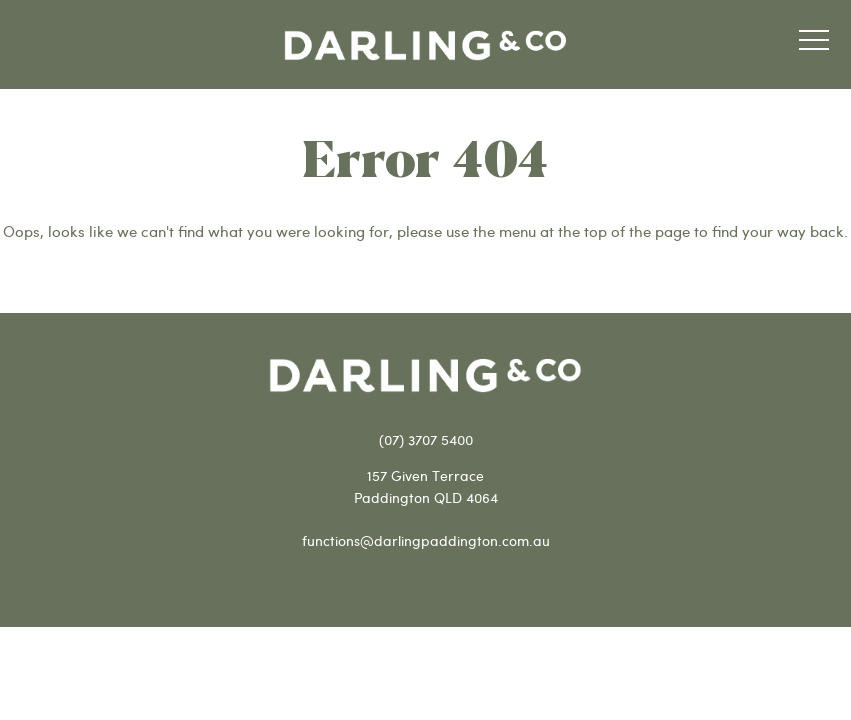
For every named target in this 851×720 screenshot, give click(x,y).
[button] (814, 43)
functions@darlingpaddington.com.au (426, 540)
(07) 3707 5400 (426, 439)
